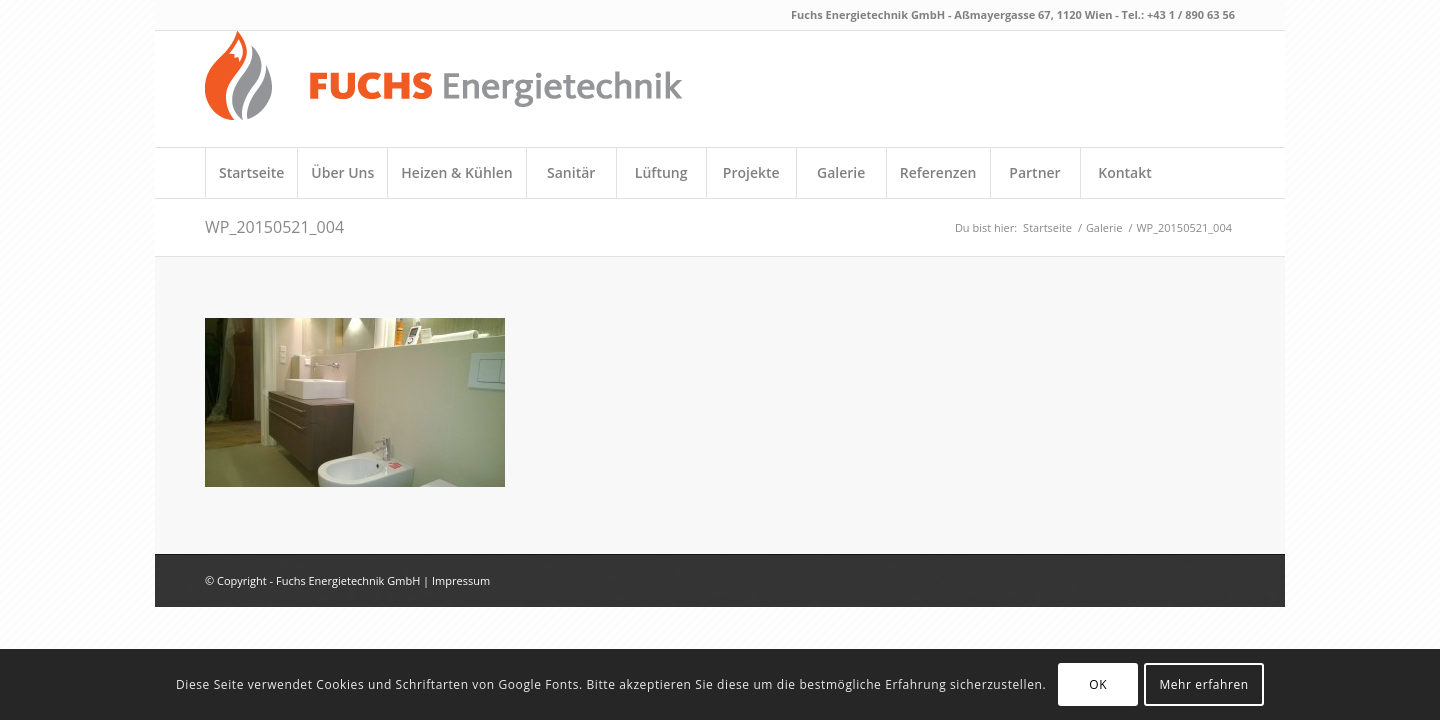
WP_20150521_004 (274, 227)
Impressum (461, 580)
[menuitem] (251, 173)
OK (1098, 684)
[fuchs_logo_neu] (443, 89)
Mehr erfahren (1203, 684)
